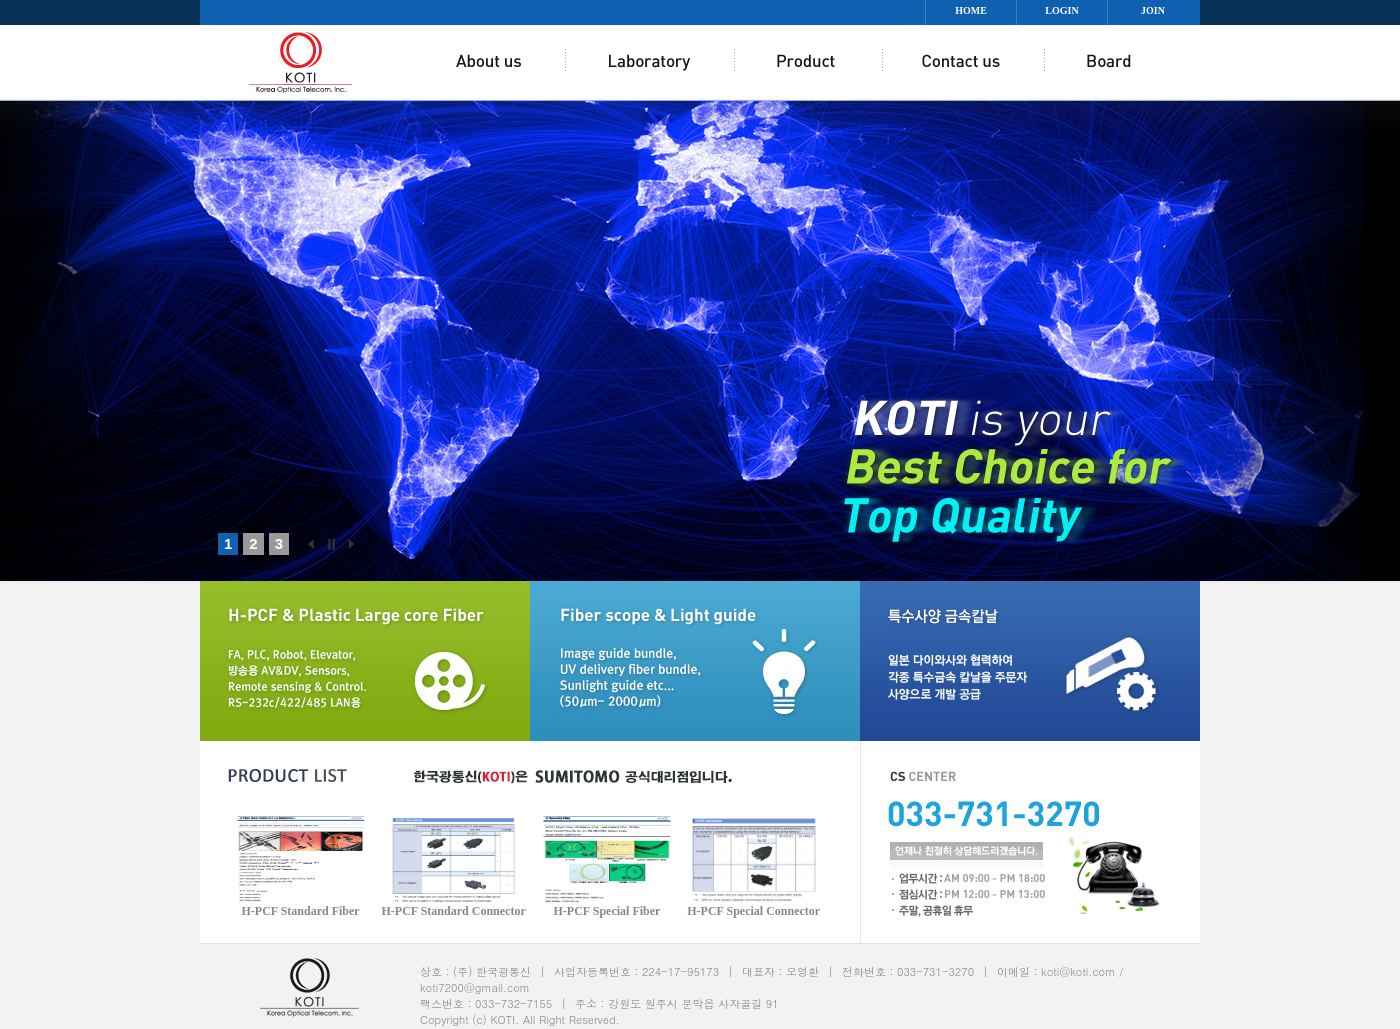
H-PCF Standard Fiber (300, 911)
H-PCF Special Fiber (607, 911)
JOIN (1153, 10)
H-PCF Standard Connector (453, 911)
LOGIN (1061, 10)
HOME (971, 10)
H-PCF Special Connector (753, 911)
